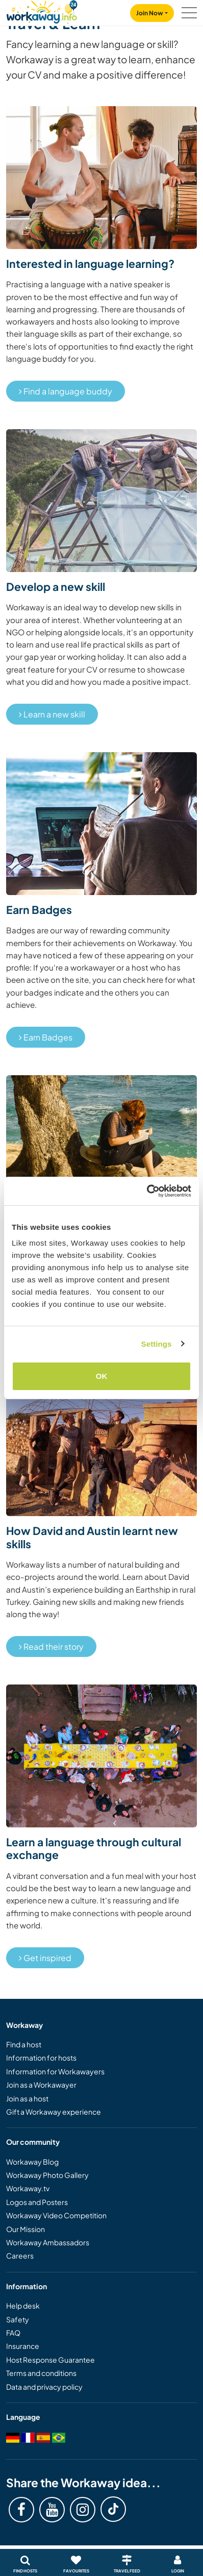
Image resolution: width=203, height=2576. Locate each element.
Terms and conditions (41, 2372)
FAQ (13, 2332)
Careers (20, 2255)
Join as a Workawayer (41, 2084)
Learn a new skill (52, 714)
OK (102, 1376)
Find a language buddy (65, 391)
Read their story (51, 1646)
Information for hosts (41, 2057)
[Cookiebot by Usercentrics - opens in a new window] (146, 1191)
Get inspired (45, 1957)
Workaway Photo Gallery (47, 2174)
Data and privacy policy (44, 2386)
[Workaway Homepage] (42, 10)
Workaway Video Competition (56, 2215)
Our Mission (25, 2229)
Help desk (23, 2305)
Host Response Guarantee (50, 2359)
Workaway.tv (27, 2188)
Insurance (22, 2345)
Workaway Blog (32, 2161)
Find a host (23, 2044)
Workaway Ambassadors (47, 2242)
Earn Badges (45, 1037)
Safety (17, 2319)
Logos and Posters (37, 2202)
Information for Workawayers (55, 2071)
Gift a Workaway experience (53, 2111)
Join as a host (27, 2098)
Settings (156, 1344)
